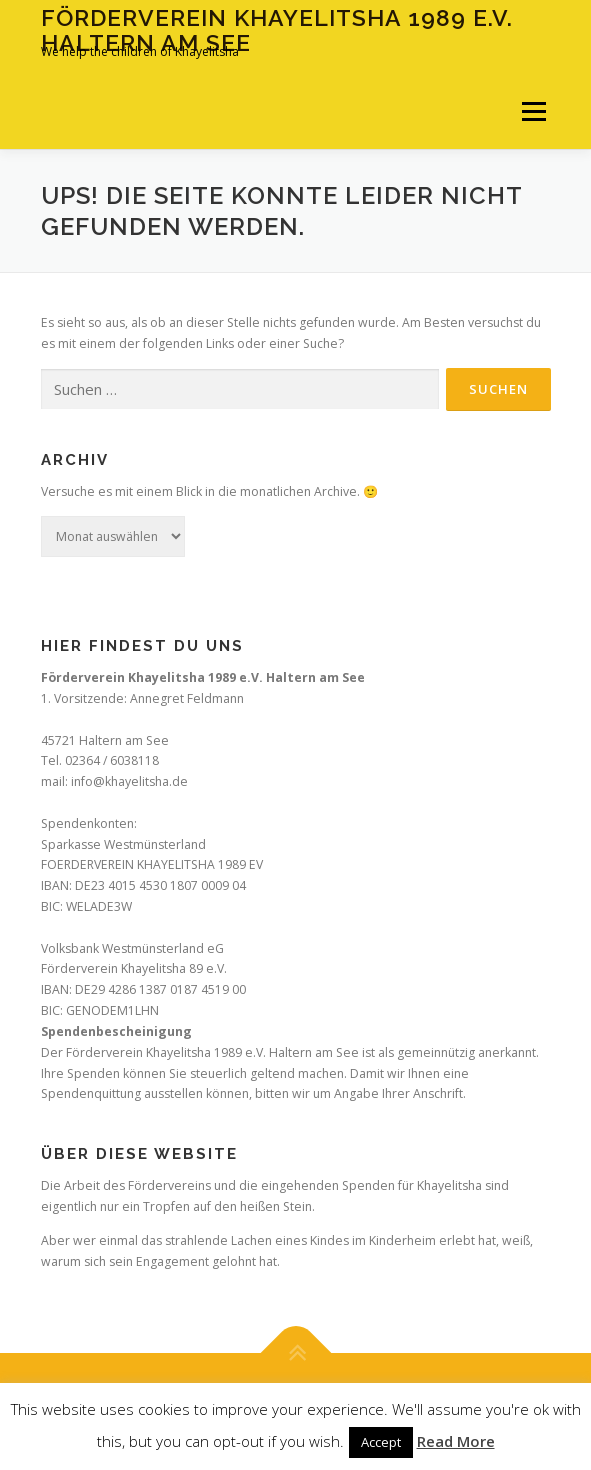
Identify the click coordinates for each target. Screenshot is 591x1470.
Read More (456, 1441)
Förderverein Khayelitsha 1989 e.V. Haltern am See (277, 29)
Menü (532, 111)
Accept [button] (381, 1442)
